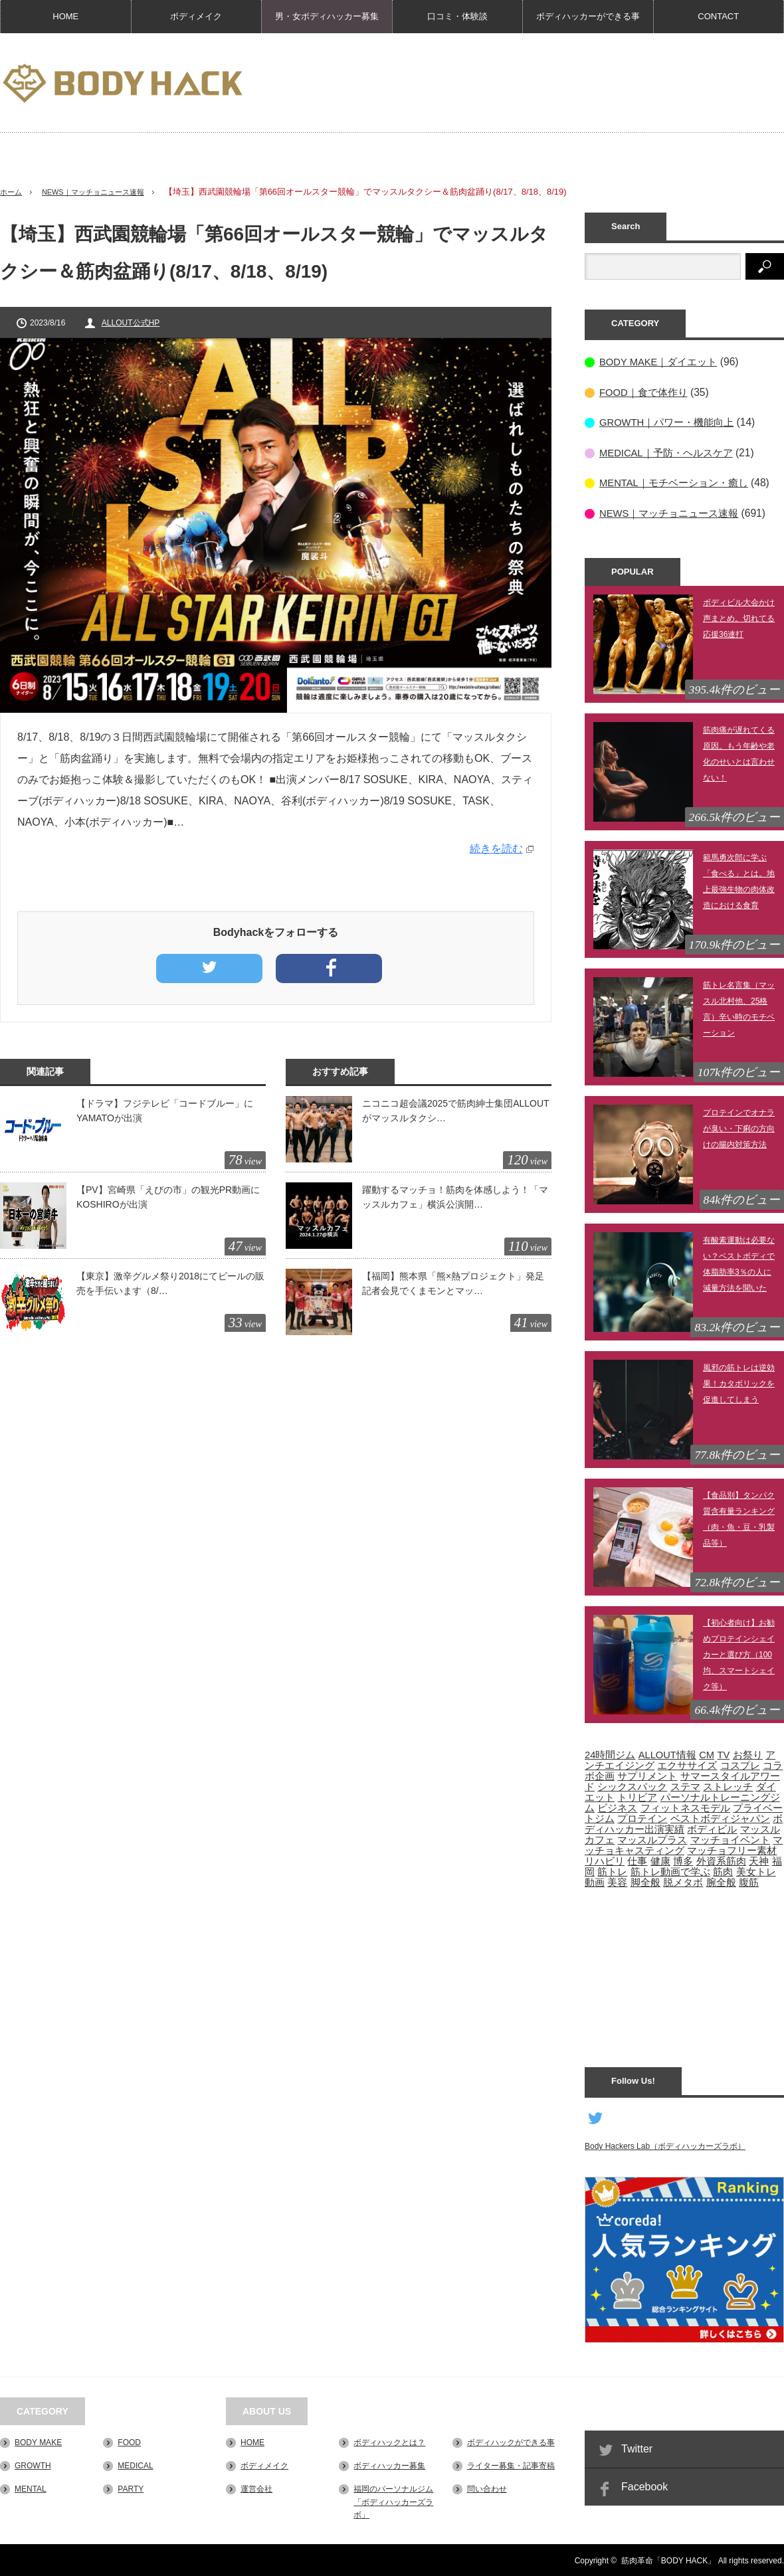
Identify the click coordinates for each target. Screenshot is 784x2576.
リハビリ (605, 1860)
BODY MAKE (38, 2441)
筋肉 (723, 1870)
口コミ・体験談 (457, 16)
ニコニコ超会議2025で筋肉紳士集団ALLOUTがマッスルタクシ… (455, 1110)
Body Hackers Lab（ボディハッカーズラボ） (665, 2145)
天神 (759, 1860)
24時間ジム (610, 1753)
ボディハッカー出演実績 (684, 1822)
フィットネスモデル (685, 1806)
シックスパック (632, 1785)
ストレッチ (728, 1785)
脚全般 (645, 1881)
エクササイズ (687, 1764)
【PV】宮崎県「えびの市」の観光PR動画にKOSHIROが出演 (168, 1197)
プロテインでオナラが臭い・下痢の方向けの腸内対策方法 (739, 1127)
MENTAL (31, 2488)
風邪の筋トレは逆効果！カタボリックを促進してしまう (739, 1382)
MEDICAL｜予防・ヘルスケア (670, 452)
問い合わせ (487, 2488)
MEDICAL (135, 2464)
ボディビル (712, 1828)
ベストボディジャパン (720, 1817)
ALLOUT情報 (667, 1753)
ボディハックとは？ (389, 2441)
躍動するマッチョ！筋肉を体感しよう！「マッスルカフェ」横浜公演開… (455, 1197)
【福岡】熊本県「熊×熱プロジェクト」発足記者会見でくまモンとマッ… (453, 1283)
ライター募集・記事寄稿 (511, 2464)
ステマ (685, 1785)
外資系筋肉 (721, 1860)
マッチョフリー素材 (732, 1849)
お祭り (748, 1753)
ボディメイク (196, 16)
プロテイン (642, 1817)
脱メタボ (683, 1881)
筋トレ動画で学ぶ (670, 1870)
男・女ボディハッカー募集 (327, 16)
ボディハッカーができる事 (588, 16)
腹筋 (749, 1881)
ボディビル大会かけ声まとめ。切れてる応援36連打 (739, 617)
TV (723, 1753)
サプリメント (647, 1775)
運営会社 (256, 2488)
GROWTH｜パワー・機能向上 (670, 421)
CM (706, 1753)
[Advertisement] (708, 118)
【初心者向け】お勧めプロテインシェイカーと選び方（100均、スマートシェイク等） (739, 1653)
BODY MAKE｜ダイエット (661, 361)
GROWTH (33, 2464)
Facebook (644, 2485)
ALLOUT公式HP (130, 322)
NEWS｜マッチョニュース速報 (106, 192)
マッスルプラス (652, 1838)
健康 (660, 1860)
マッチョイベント (730, 1838)
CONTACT (718, 16)
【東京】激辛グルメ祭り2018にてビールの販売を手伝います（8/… (170, 1283)
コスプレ (740, 1764)
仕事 (637, 1860)
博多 (683, 1860)
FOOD (129, 2441)
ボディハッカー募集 (389, 2464)
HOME (65, 16)
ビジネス (617, 1806)
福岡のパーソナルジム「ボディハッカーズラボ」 (393, 2501)
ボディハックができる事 (511, 2441)
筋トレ (612, 1870)
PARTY (131, 2488)
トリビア (637, 1796)
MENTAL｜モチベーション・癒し (678, 482)
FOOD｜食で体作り (646, 391)
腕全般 (721, 1881)
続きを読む (496, 848)
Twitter (636, 2447)
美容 (617, 1881)
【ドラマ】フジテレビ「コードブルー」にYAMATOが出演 (164, 1110)
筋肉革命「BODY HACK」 (668, 2559)
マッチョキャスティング (684, 1844)
